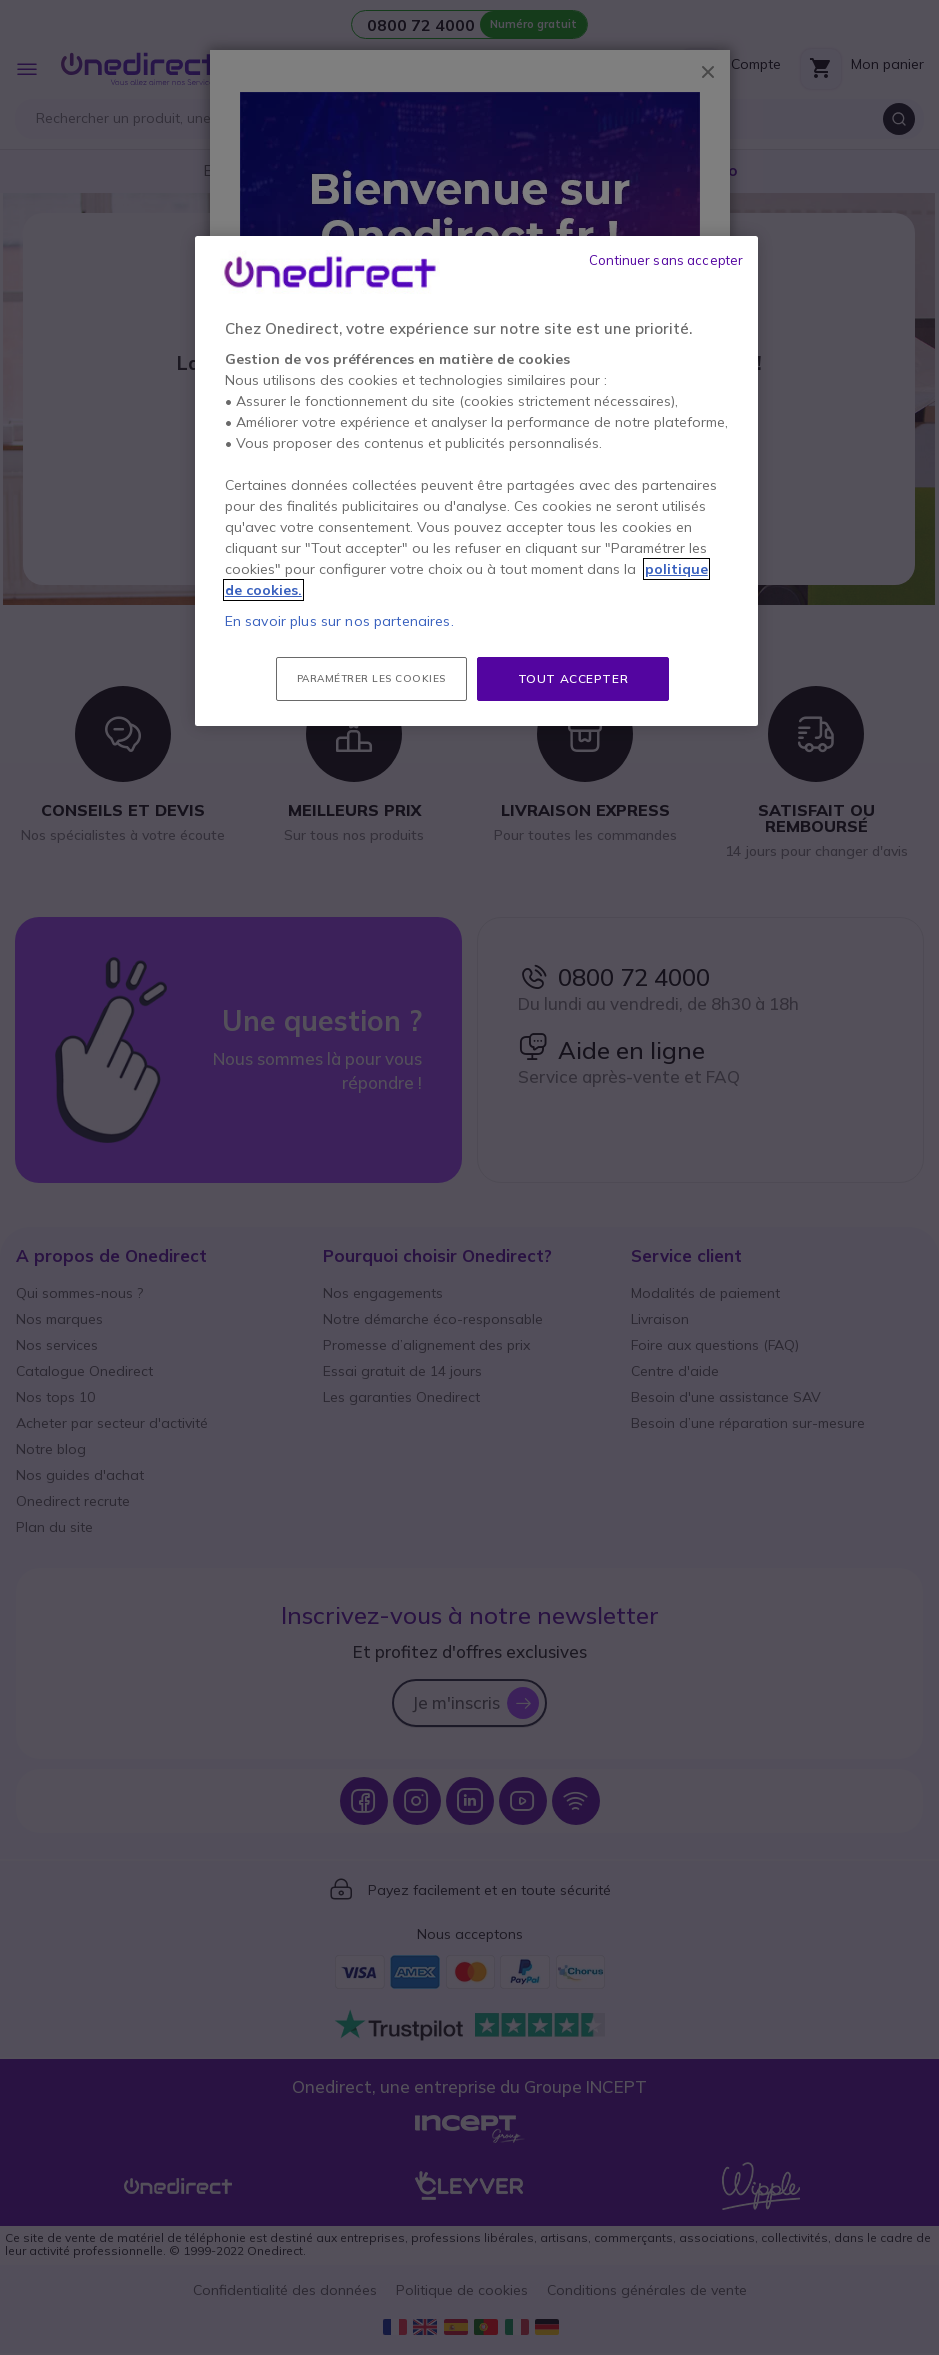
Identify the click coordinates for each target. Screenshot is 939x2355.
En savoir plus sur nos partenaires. (339, 621)
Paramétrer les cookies (371, 678)
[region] (476, 481)
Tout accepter (573, 678)
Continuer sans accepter (666, 260)
